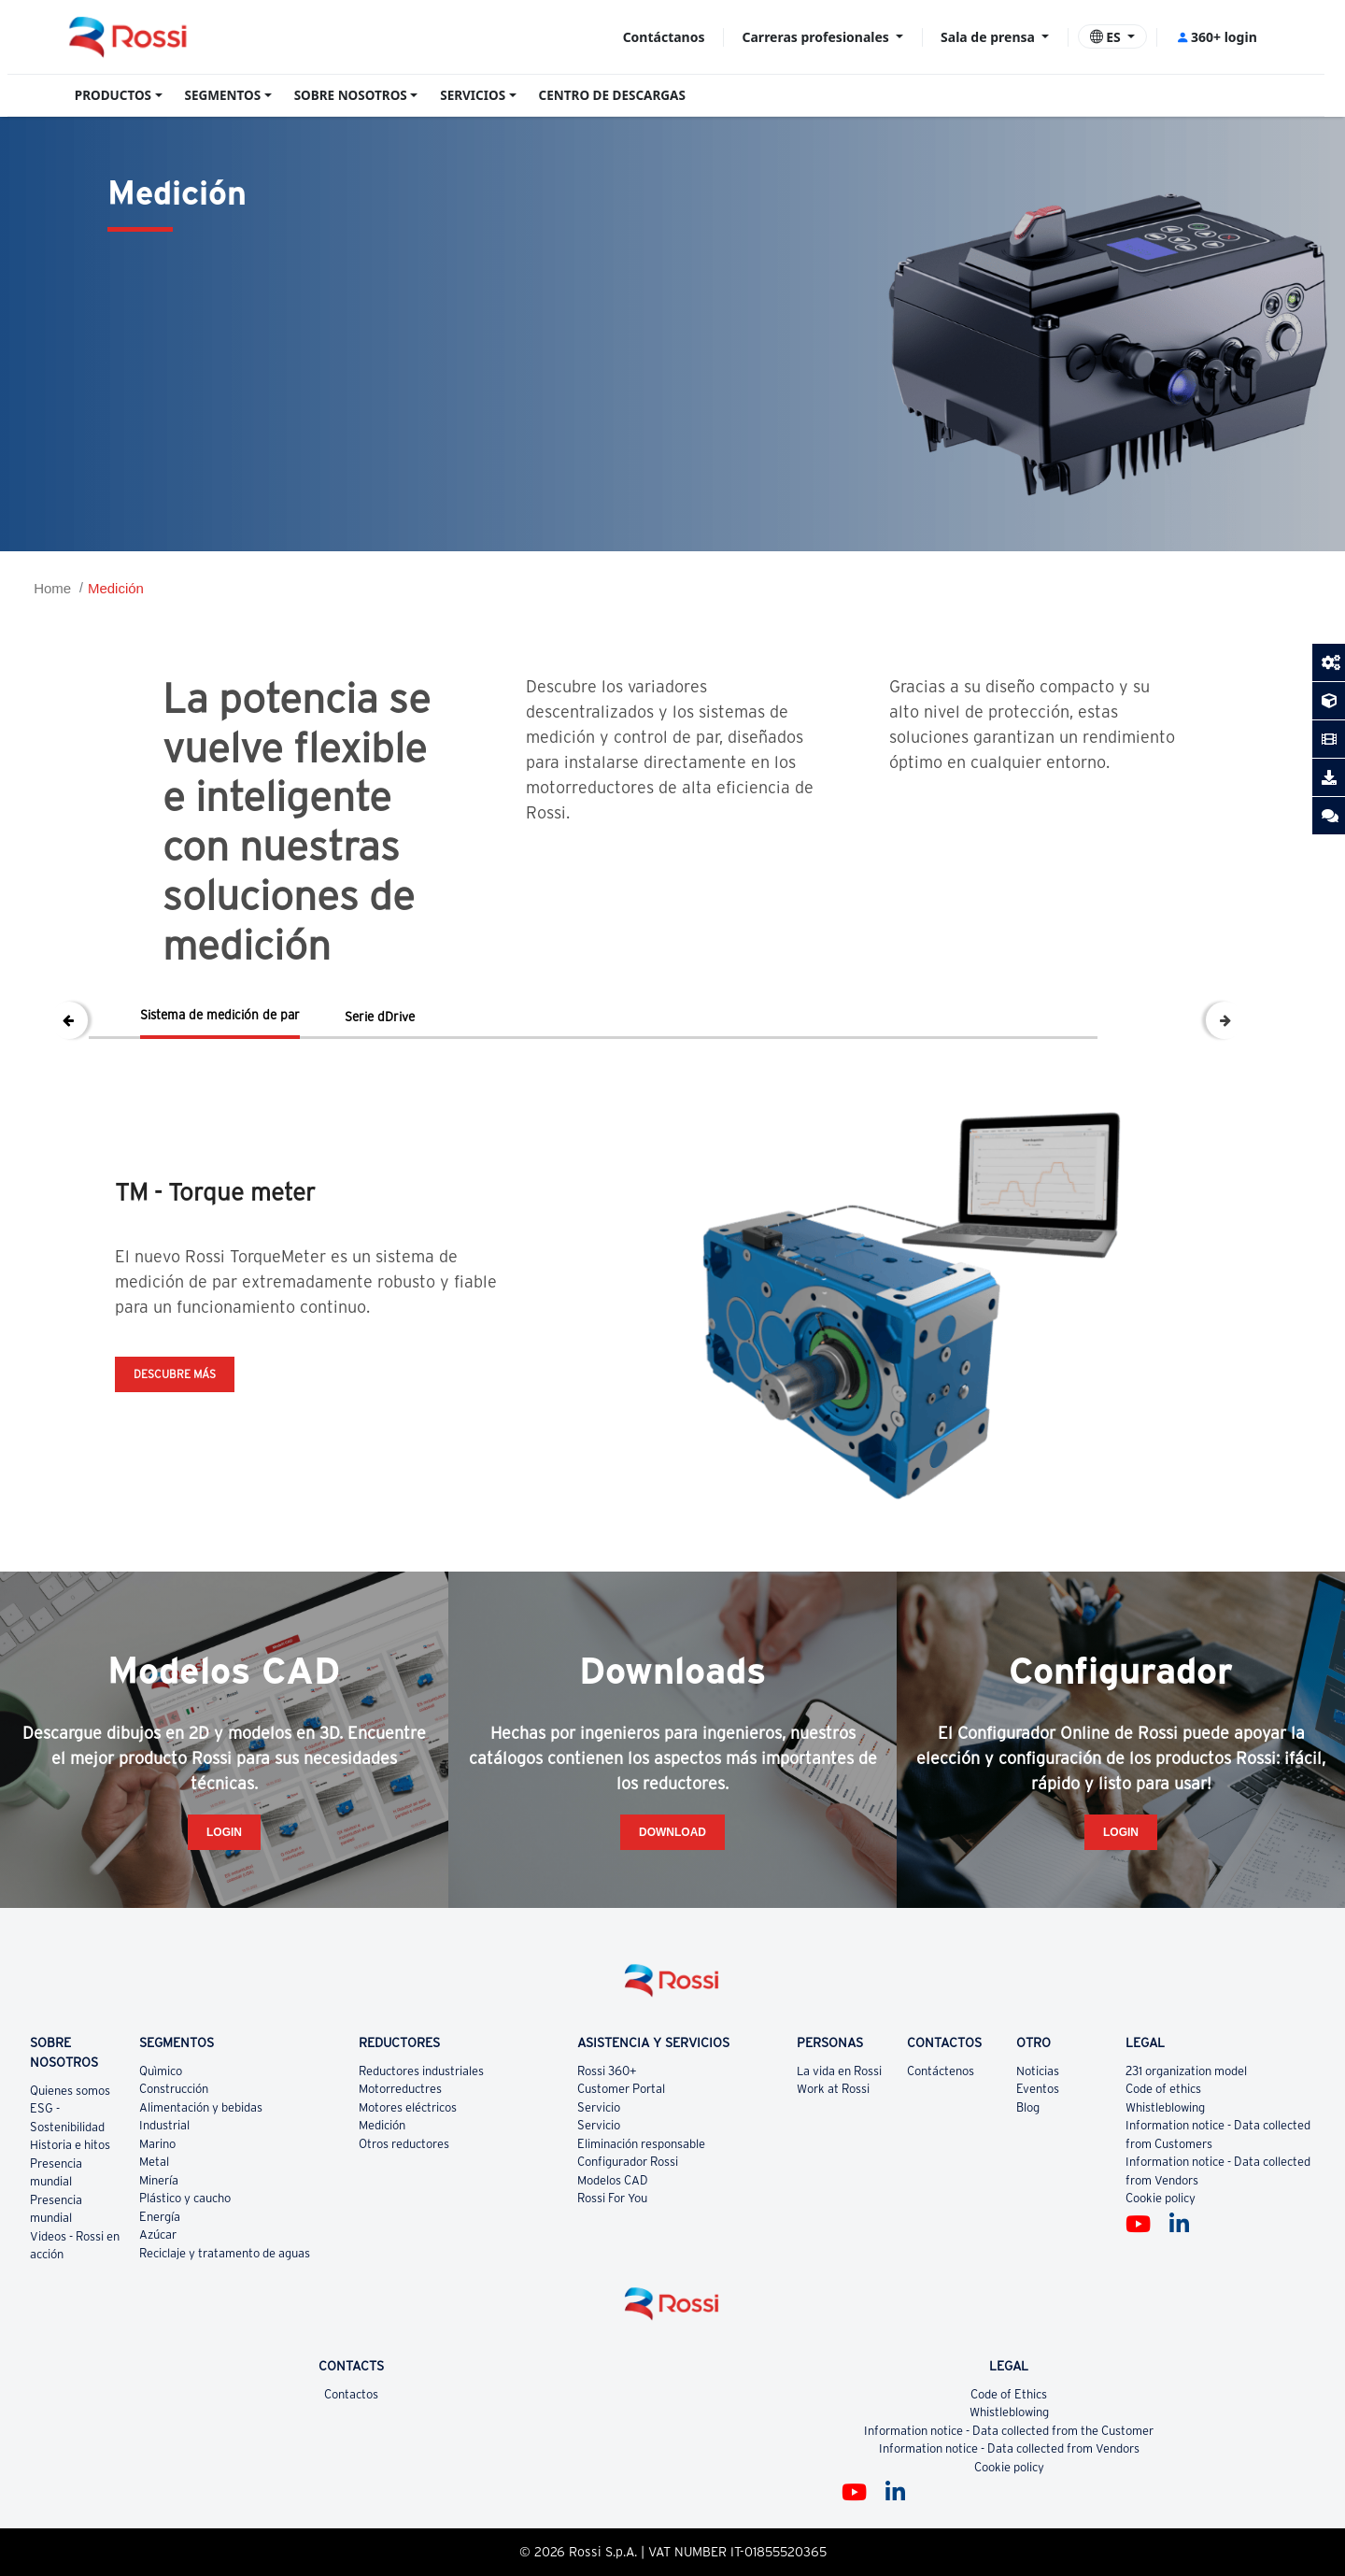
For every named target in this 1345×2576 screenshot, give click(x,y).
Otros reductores (404, 2144)
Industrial (164, 2125)
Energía (159, 2217)
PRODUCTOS (113, 95)
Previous (69, 1020)
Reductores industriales (421, 2071)
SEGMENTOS (223, 95)
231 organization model (1186, 2071)
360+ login (1216, 37)
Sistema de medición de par (220, 1014)
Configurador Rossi (627, 2162)
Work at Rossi (833, 2089)
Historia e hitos (70, 2145)
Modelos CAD (612, 2180)
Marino (157, 2144)
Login (224, 1832)
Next (1224, 1020)
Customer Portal (621, 2089)
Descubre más (175, 1374)
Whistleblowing (1165, 2107)
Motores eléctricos (408, 2107)
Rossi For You (612, 2198)
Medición (116, 588)
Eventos (1037, 2089)
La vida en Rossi (839, 2071)
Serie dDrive (380, 1016)
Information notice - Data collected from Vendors (1009, 2448)
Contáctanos (664, 37)
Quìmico (160, 2071)
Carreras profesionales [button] (818, 37)
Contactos (351, 2394)
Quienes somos (70, 2091)
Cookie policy (1161, 2198)
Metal (154, 2162)
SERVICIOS (472, 95)
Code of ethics (1163, 2089)
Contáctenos (940, 2071)
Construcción (173, 2089)
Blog (1028, 2107)
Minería (158, 2180)
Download (672, 1832)
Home (52, 588)
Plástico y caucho (185, 2198)
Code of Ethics (1008, 2394)
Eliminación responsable (641, 2144)
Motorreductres (400, 2089)
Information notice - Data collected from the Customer (1009, 2431)
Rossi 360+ (607, 2071)
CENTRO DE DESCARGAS (612, 95)
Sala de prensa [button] (989, 37)
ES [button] (1107, 37)
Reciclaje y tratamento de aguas (224, 2253)
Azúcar (158, 2234)
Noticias (1037, 2071)
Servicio (598, 2107)
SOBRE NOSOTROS (350, 95)
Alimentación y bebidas (200, 2107)
